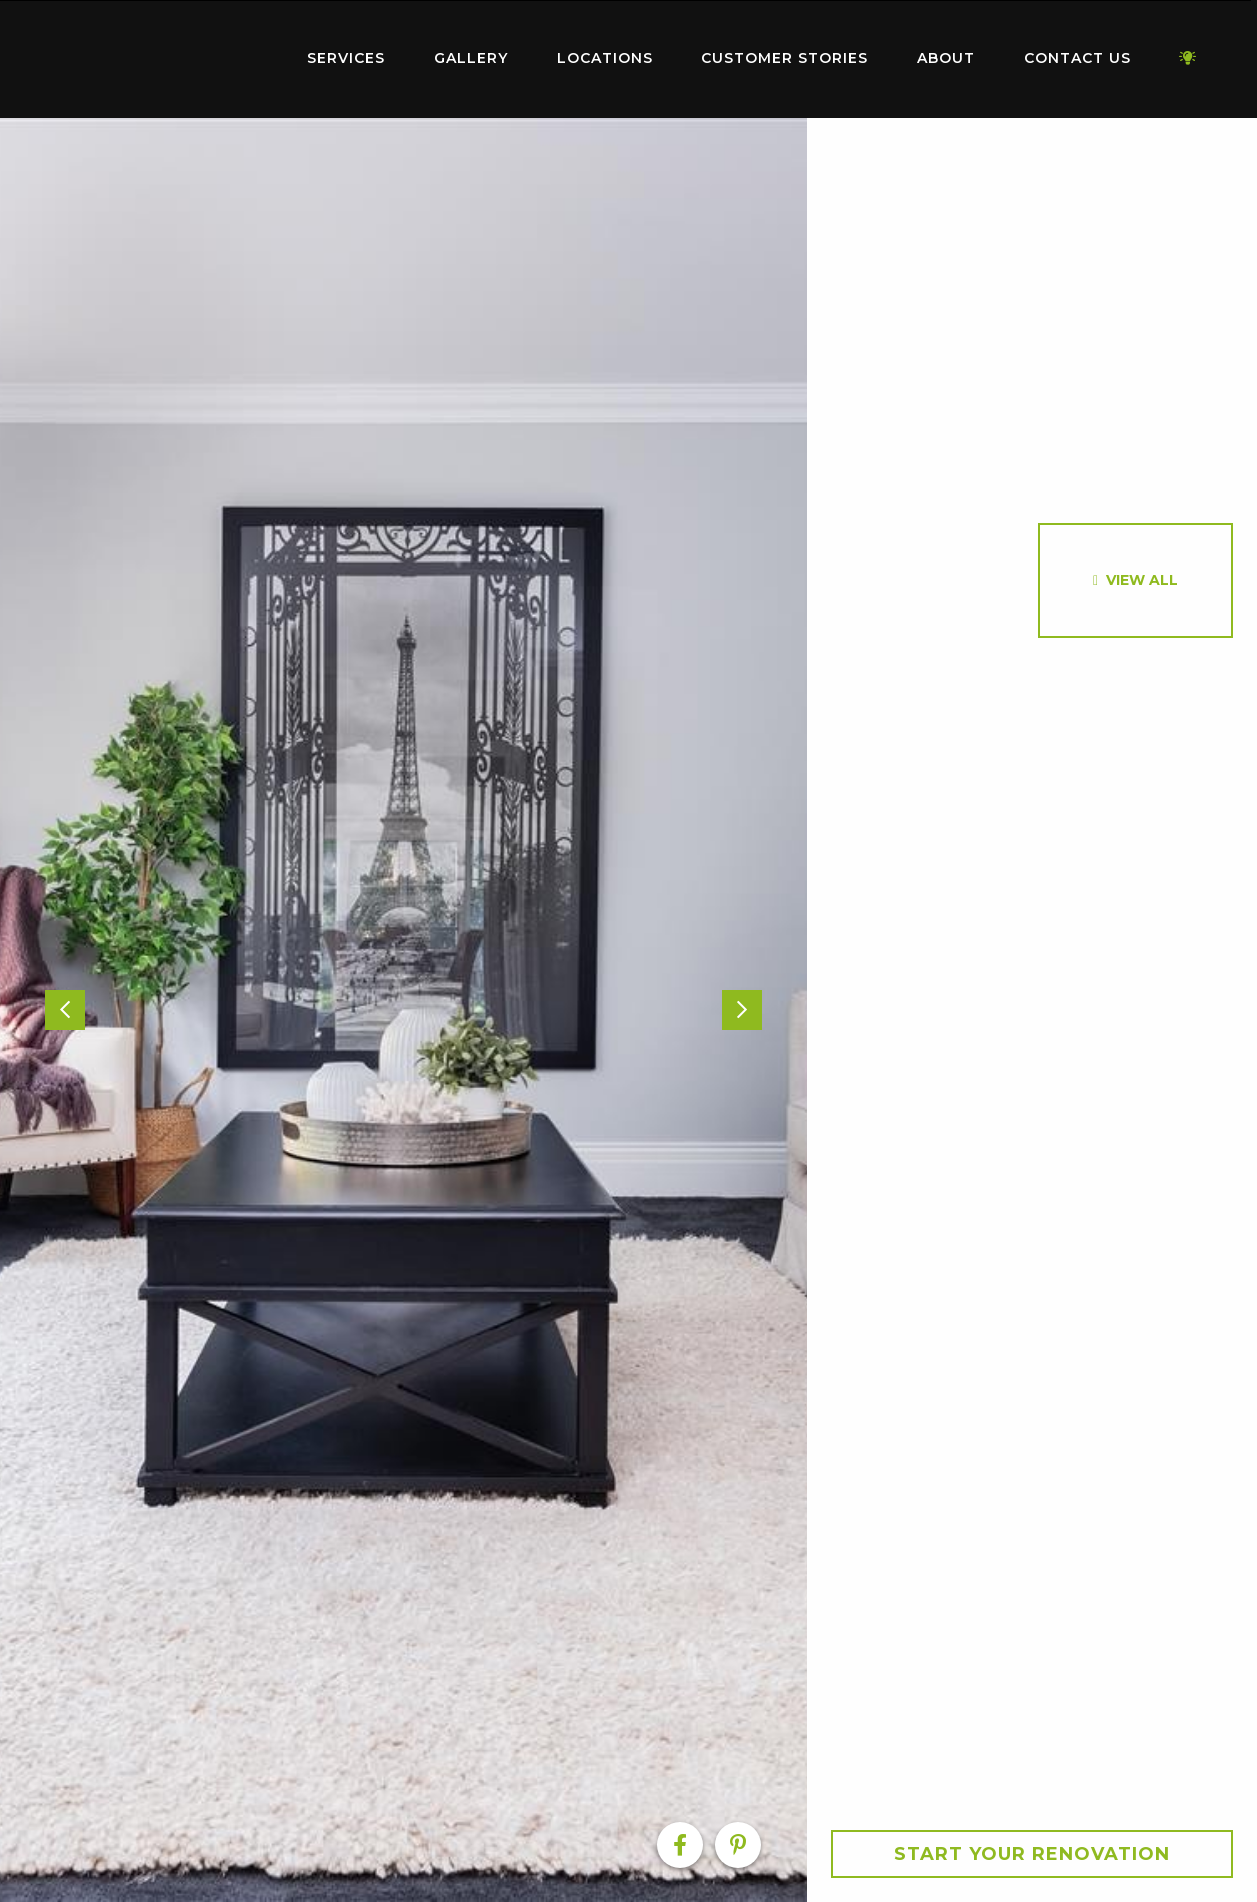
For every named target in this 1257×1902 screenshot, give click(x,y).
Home (159, 54)
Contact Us (1077, 58)
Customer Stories (784, 58)
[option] (403, 1010)
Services (346, 58)
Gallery (471, 58)
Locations (605, 58)
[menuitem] (159, 59)
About (946, 58)
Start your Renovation (1032, 1854)
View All (1142, 580)
